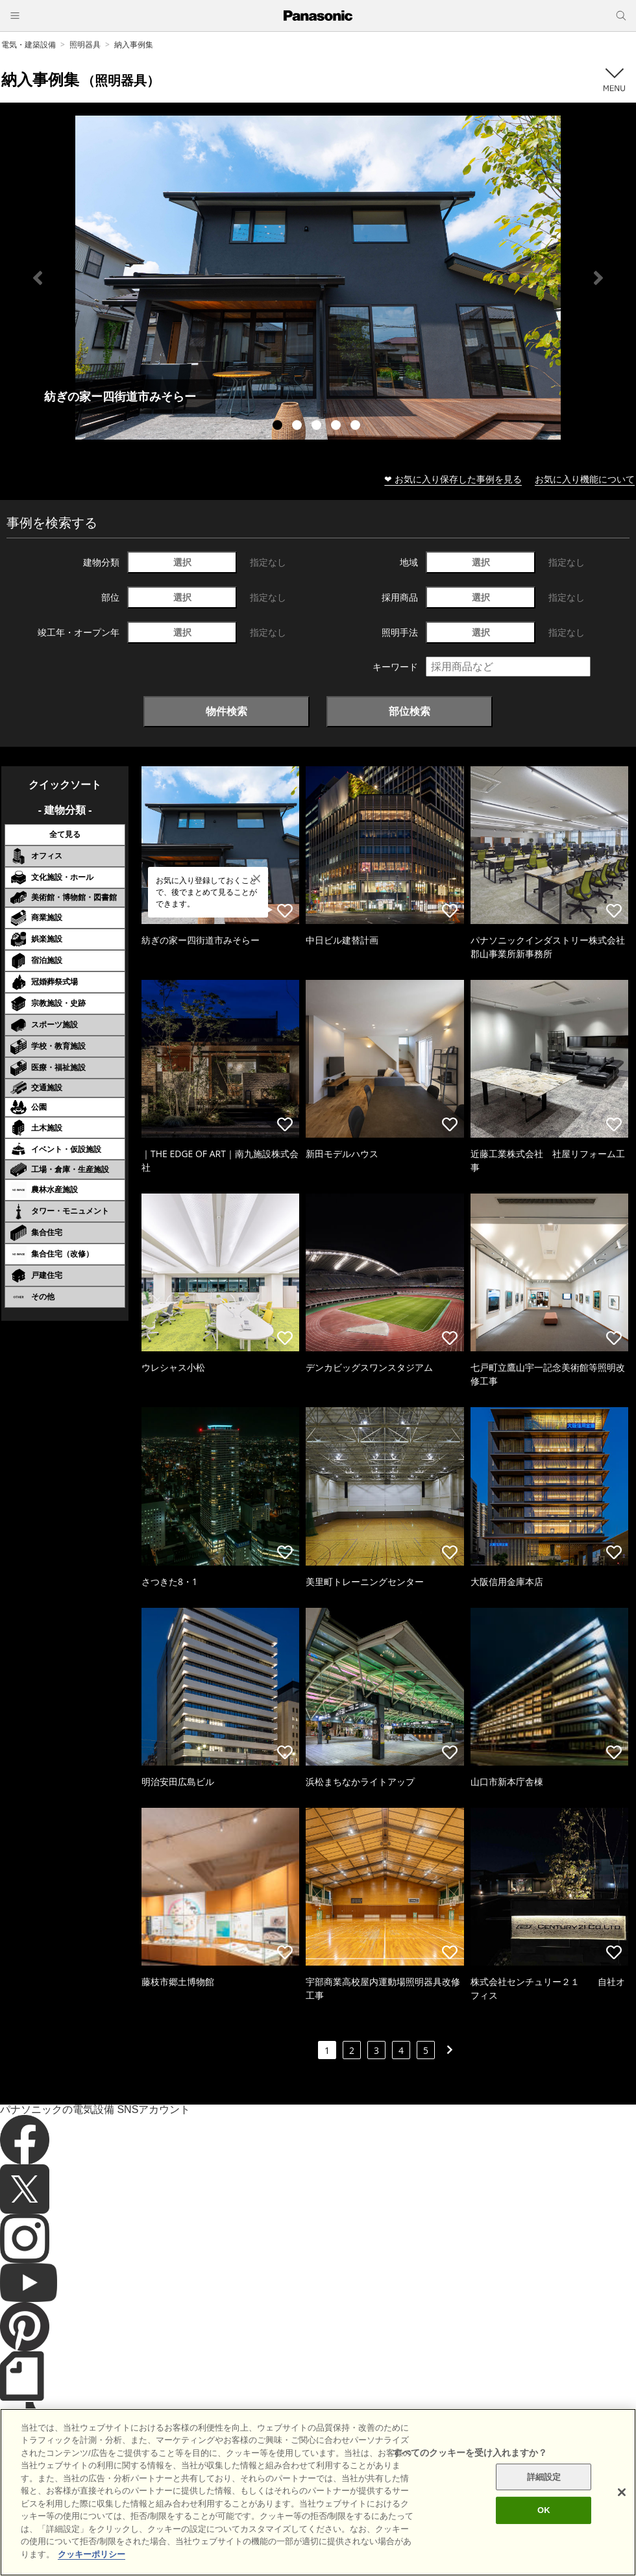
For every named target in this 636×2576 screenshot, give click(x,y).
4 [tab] (337, 426)
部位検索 (409, 711)
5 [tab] (356, 426)
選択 (182, 562)
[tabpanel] (318, 278)
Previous (38, 278)
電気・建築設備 (28, 44)
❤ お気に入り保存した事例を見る (453, 479)
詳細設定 (544, 2510)
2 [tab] (298, 426)
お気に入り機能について (585, 479)
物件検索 (226, 711)
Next (598, 278)
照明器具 (85, 44)
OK (543, 2543)
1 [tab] (279, 426)
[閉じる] (621, 2525)
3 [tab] (318, 426)
